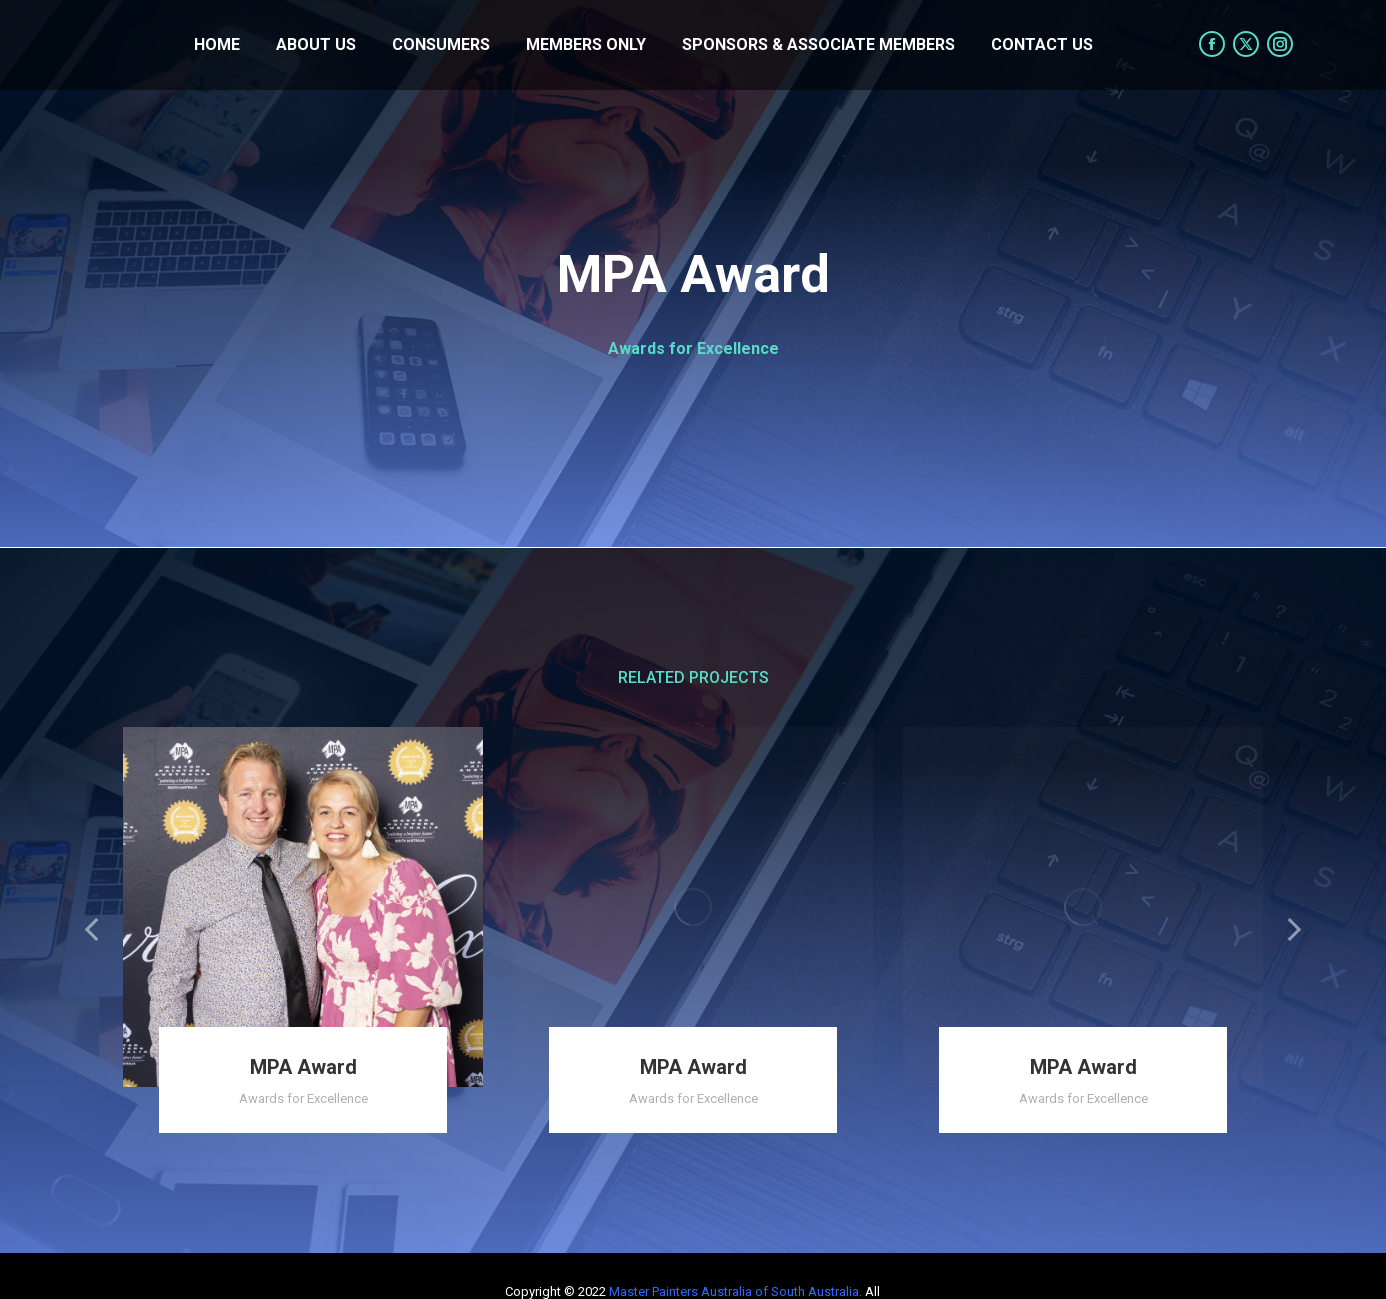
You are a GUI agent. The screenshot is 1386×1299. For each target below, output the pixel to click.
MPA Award (303, 1067)
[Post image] (303, 907)
